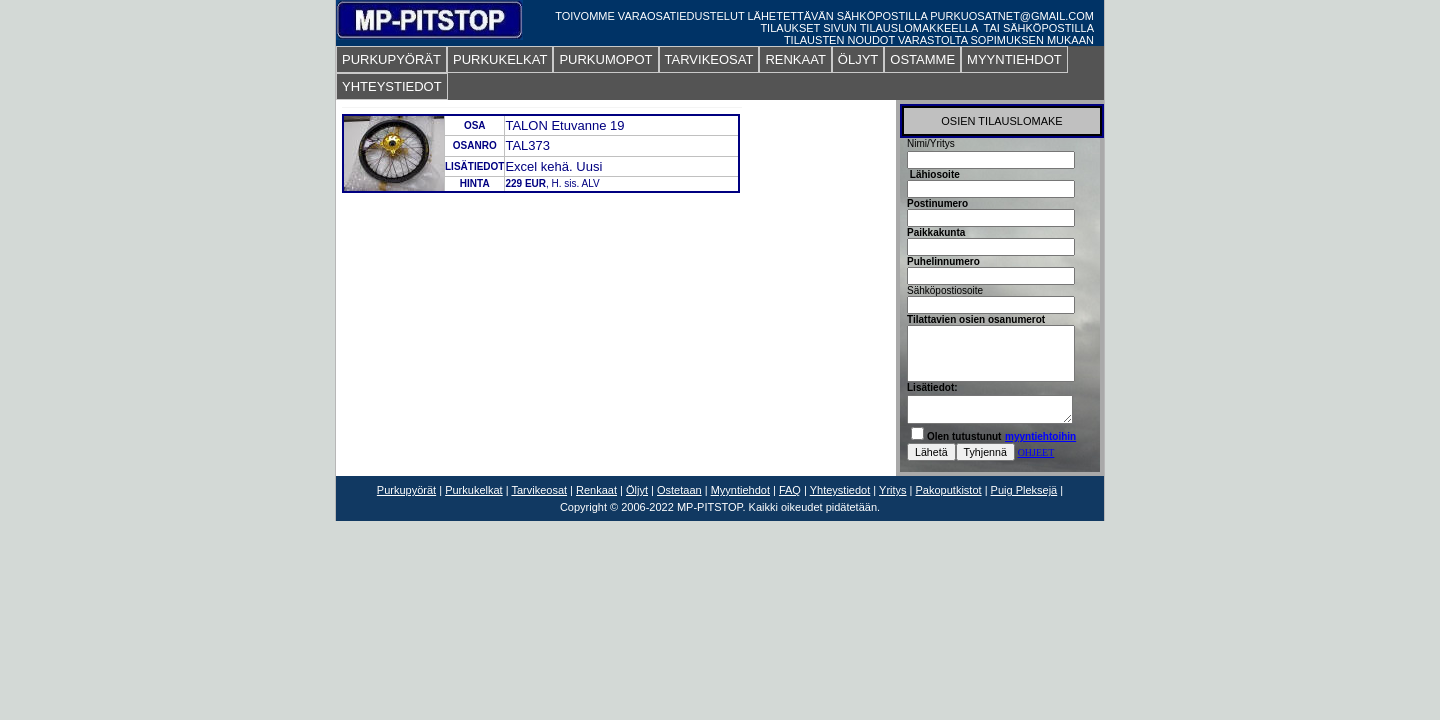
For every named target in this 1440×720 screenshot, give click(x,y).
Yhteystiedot (840, 490)
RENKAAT (795, 59)
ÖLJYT (858, 59)
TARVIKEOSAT (709, 59)
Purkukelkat (473, 490)
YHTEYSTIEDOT (392, 86)
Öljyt (637, 490)
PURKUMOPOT (605, 59)
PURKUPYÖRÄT (391, 59)
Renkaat (596, 490)
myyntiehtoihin (1040, 436)
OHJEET (1036, 452)
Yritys (893, 490)
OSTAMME (922, 59)
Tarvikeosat (539, 490)
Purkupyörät (406, 490)
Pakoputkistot (949, 490)
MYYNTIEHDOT (1014, 59)
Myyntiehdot (740, 490)
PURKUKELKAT (500, 59)
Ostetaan (679, 490)
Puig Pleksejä (1024, 490)
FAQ (790, 490)
